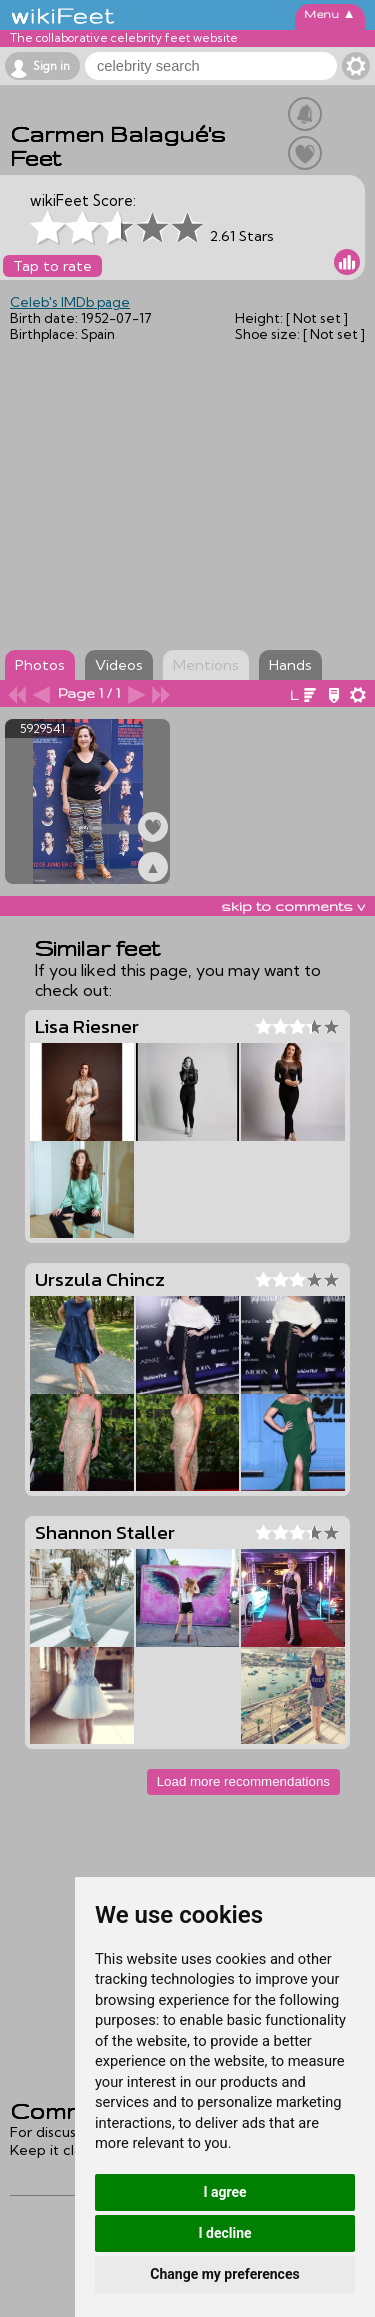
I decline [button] (224, 2233)
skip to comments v (293, 906)
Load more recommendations (243, 1781)
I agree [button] (224, 2192)
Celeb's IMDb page (70, 302)
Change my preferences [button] (224, 2274)
